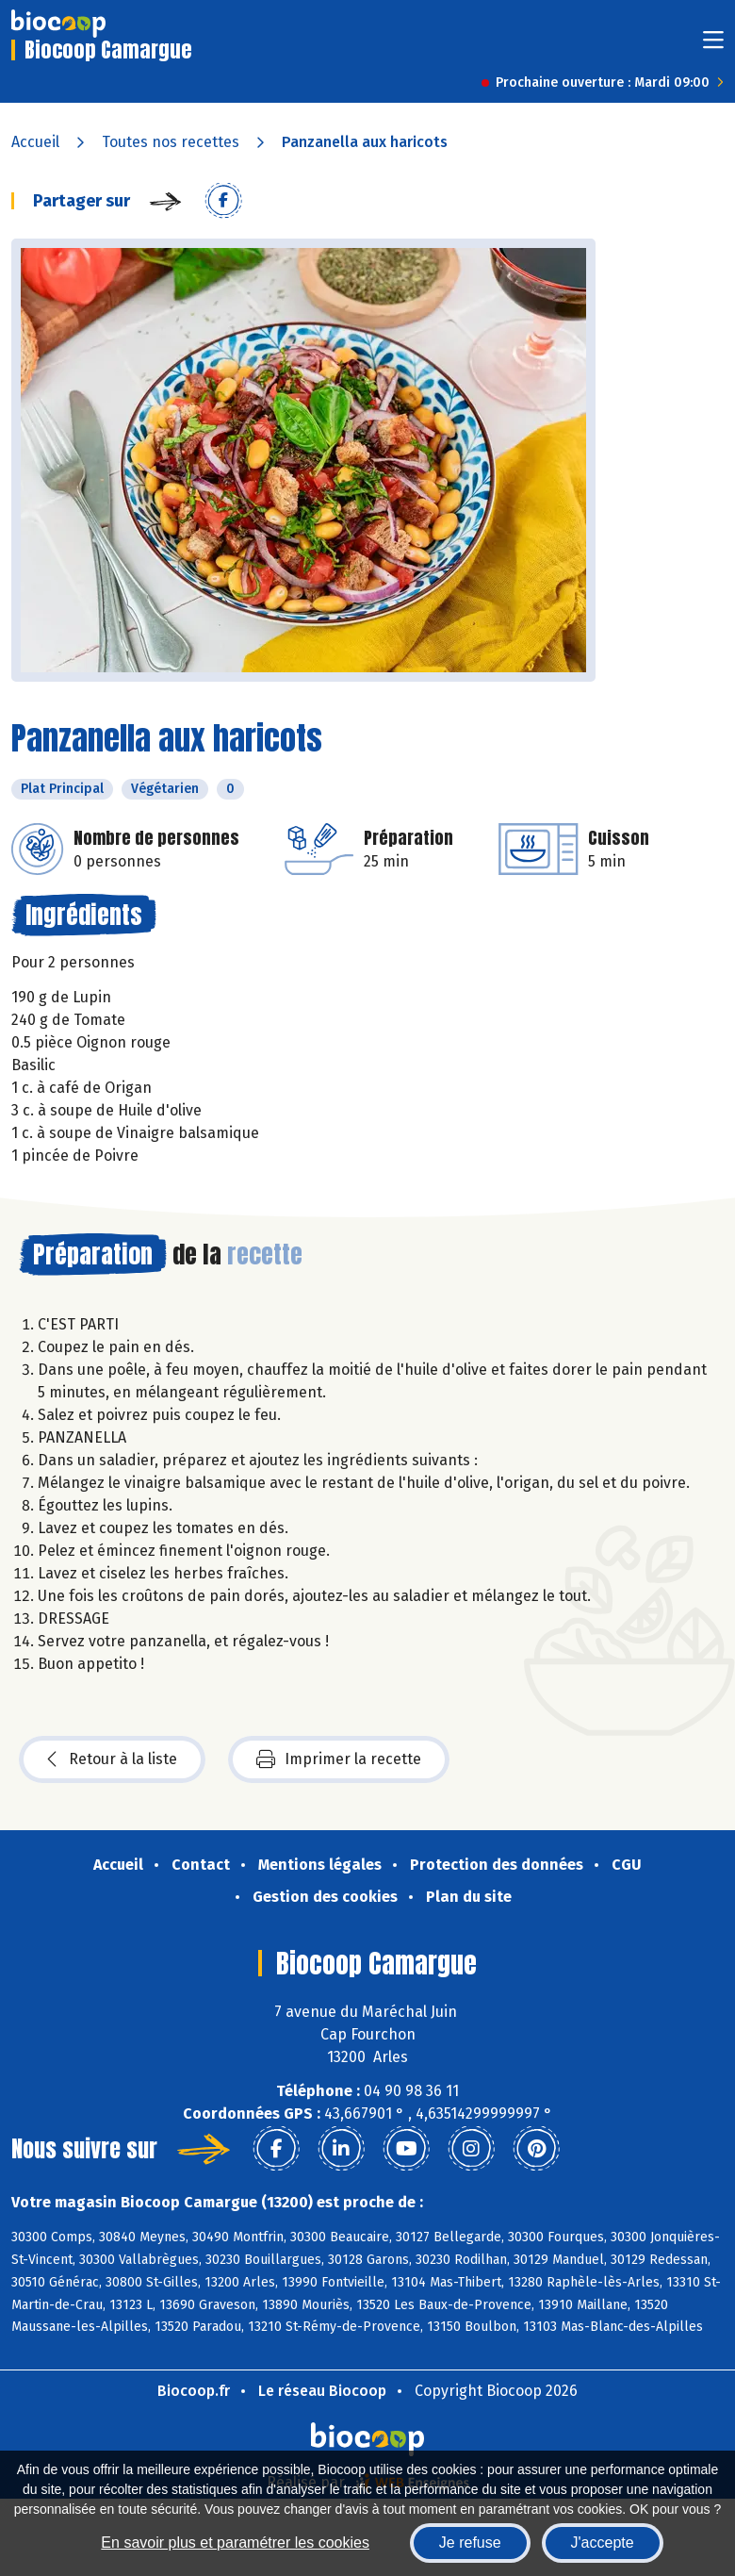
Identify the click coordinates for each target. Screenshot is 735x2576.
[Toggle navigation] (713, 46)
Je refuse (470, 2543)
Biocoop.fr (193, 2391)
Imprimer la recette (338, 1759)
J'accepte (602, 2543)
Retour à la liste (112, 1759)
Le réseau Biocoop (322, 2391)
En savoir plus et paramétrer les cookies (235, 2543)
